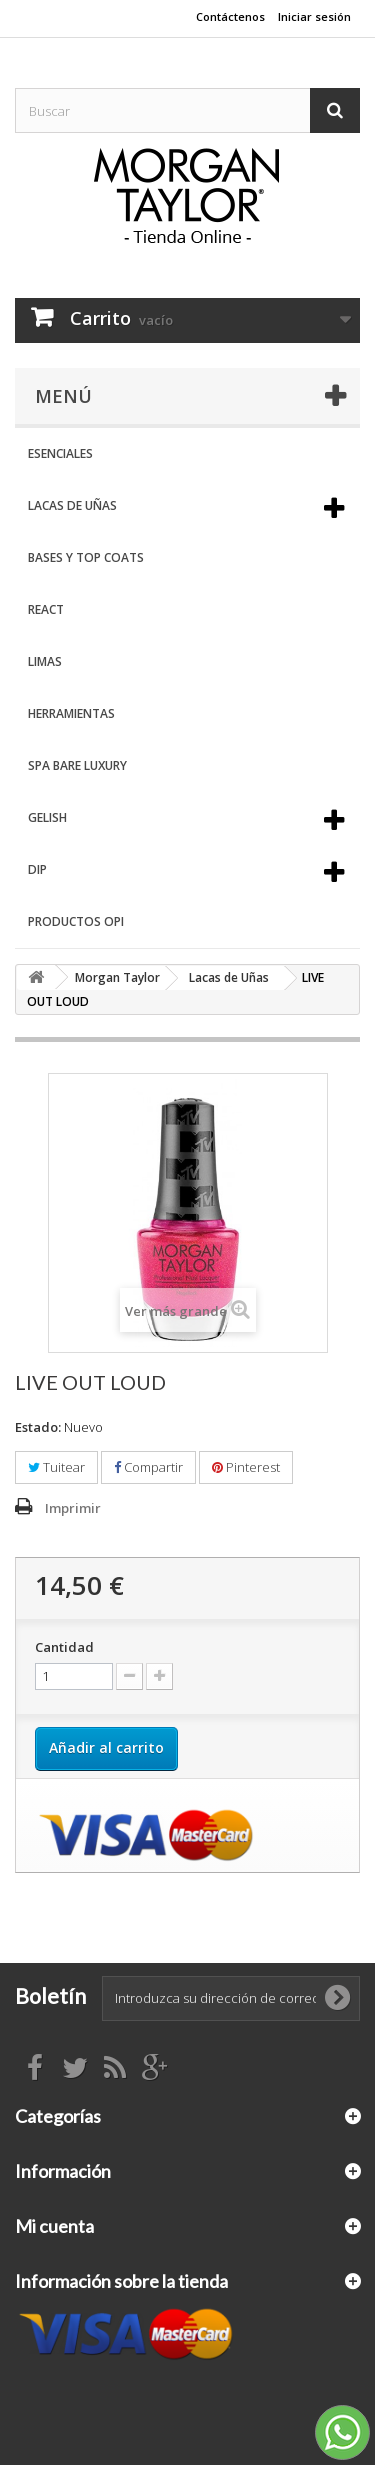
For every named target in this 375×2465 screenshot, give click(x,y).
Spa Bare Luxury (77, 765)
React (46, 609)
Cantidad (64, 1647)
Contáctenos (230, 16)
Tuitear (56, 1467)
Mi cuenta (54, 2226)
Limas (45, 661)
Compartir (148, 1467)
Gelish (47, 817)
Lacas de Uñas (72, 505)
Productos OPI (76, 921)
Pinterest (246, 1467)
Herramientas (71, 713)
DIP (37, 869)
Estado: (38, 1427)
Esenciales (60, 453)
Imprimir (73, 1508)
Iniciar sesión (314, 16)
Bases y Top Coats (86, 557)
